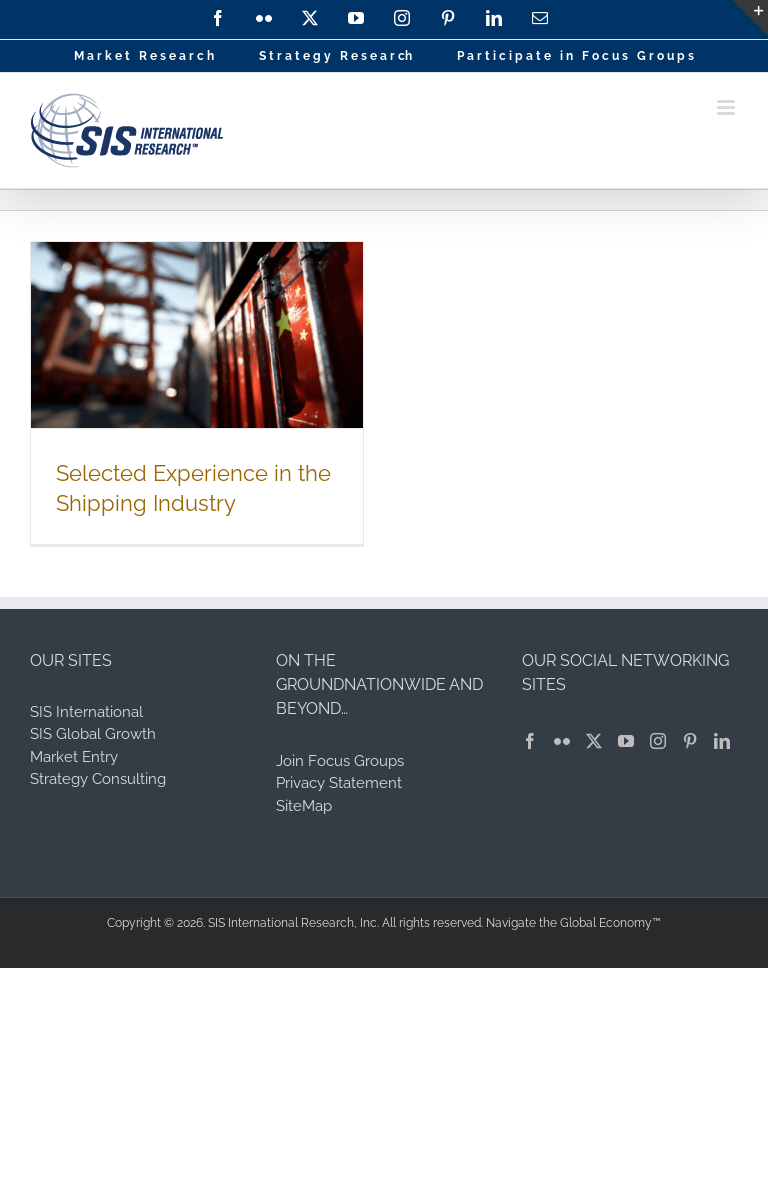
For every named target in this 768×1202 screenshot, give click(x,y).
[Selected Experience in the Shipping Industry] (197, 335)
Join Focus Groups (340, 761)
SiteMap (304, 806)
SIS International (86, 712)
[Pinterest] (690, 741)
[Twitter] (594, 741)
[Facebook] (530, 741)
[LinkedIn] (722, 741)
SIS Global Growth (93, 734)
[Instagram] (658, 741)
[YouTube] (626, 741)
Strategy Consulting (98, 779)
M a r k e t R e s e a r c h (144, 56)
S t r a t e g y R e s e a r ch (335, 56)
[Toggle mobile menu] (727, 107)
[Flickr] (562, 741)
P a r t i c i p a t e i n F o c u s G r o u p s (575, 56)
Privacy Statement (339, 783)
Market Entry (74, 757)
